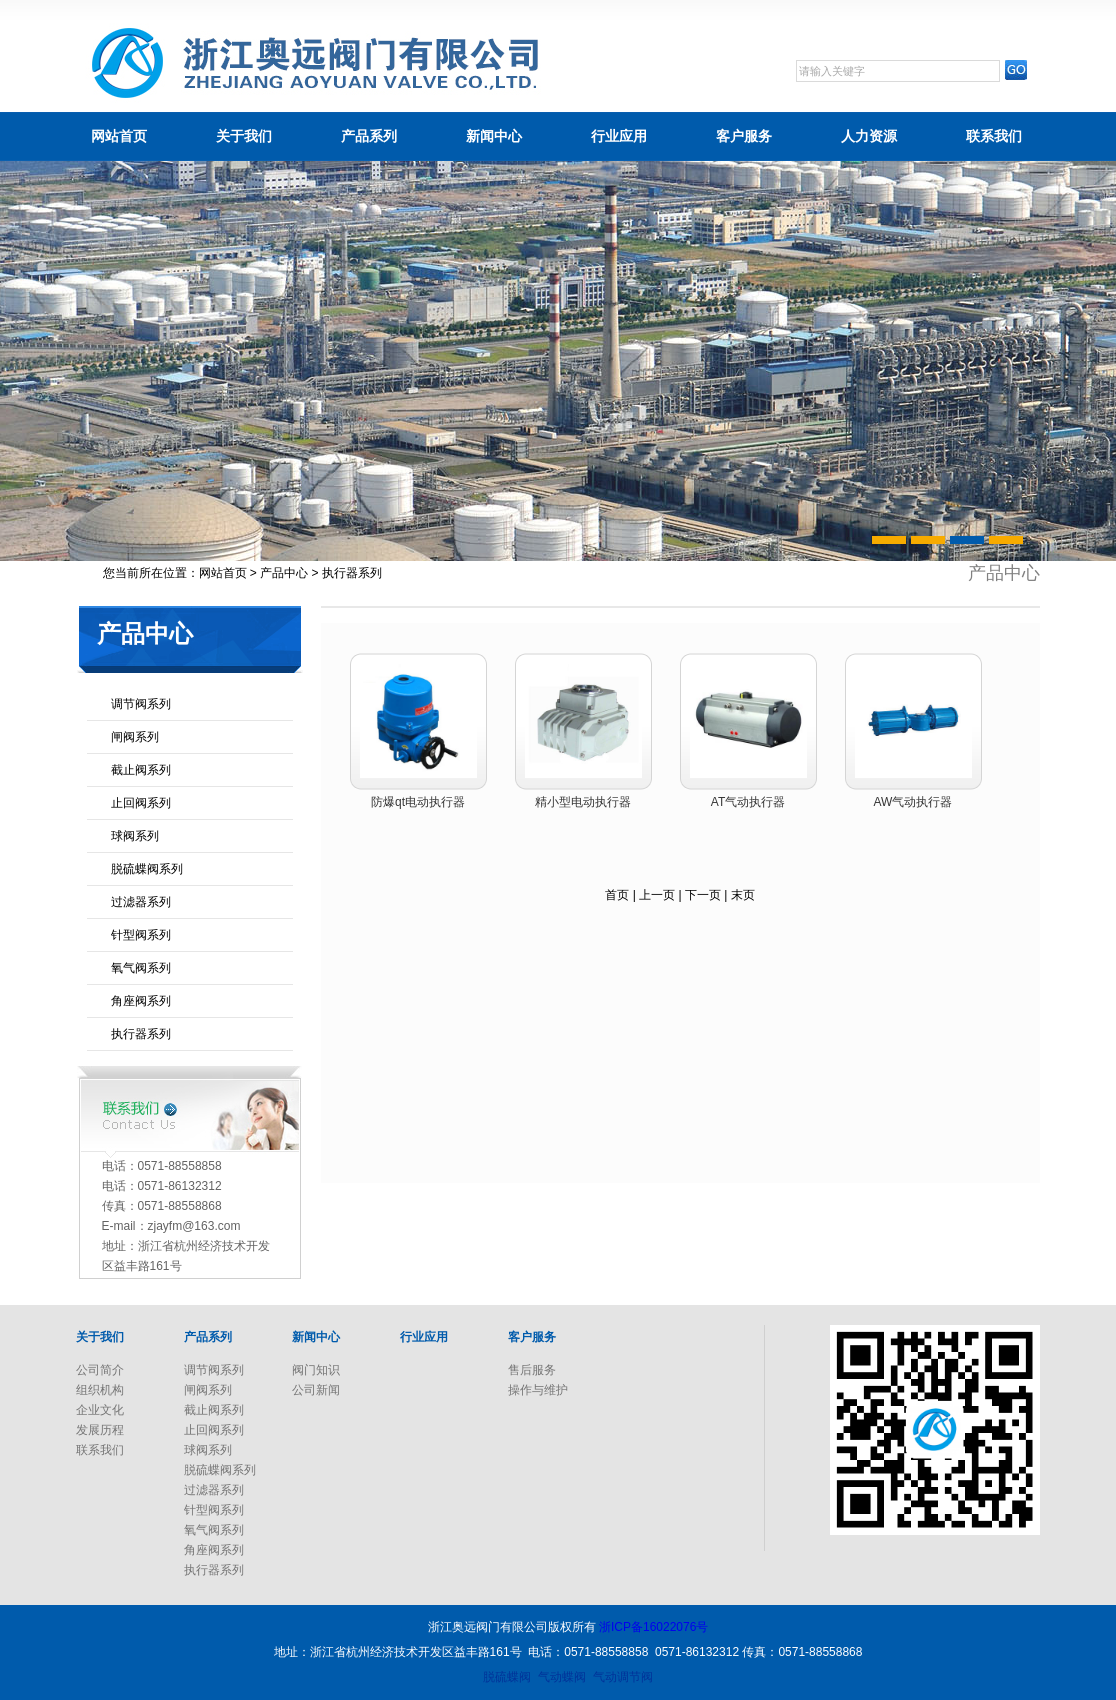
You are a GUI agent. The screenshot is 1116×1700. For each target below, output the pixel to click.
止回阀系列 (141, 803)
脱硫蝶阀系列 (147, 869)
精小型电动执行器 (583, 802)
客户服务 (744, 136)
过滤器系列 (141, 902)
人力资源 (869, 136)
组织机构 (100, 1390)
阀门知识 (316, 1370)
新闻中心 (494, 136)
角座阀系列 (141, 1001)
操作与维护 (538, 1390)
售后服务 (532, 1370)
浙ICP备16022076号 (653, 1627)
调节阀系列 (141, 704)
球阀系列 (135, 836)
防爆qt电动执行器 (418, 802)
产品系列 (369, 136)
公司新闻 (316, 1390)
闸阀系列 (135, 737)
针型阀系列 (141, 935)
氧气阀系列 (141, 968)
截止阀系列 (141, 770)
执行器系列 (141, 1034)
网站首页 (119, 136)
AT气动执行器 (748, 802)
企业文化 (100, 1410)
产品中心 (284, 573)
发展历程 (100, 1430)
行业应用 (619, 136)
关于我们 (244, 136)
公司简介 (100, 1370)
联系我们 (994, 136)
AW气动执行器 (913, 802)
